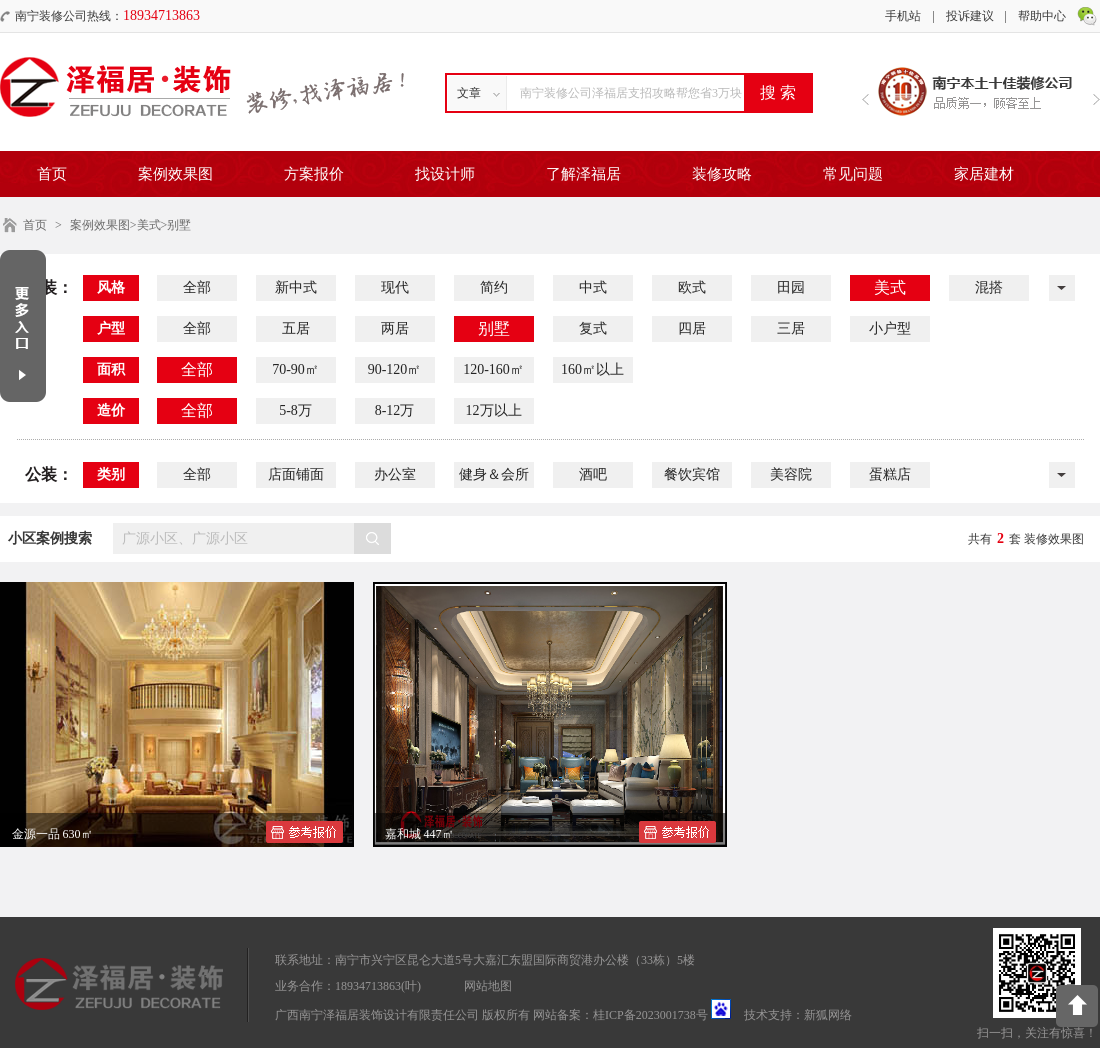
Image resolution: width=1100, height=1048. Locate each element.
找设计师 (445, 174)
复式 (593, 328)
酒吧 (593, 474)
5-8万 (295, 410)
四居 (692, 328)
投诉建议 (970, 16)
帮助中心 (1042, 16)
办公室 (395, 474)
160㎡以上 (592, 369)
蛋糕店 (890, 474)
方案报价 (314, 174)
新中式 (296, 287)
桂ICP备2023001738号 (650, 1015)
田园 (791, 287)
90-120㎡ (395, 369)
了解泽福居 (583, 174)
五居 (296, 328)
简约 (494, 287)
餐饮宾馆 (692, 474)
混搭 (989, 287)
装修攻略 (722, 174)
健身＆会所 (494, 474)
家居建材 (984, 174)
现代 (395, 287)
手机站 (903, 16)
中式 (593, 287)
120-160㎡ (493, 369)
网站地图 (488, 986)
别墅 (494, 328)
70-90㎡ (295, 369)
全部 (197, 287)
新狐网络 (828, 1015)
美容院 (791, 474)
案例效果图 (175, 174)
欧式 (692, 287)
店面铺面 (296, 474)
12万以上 (494, 410)
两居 (395, 328)
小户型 (890, 328)
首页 (52, 174)
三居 (791, 328)
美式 (890, 287)
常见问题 (853, 174)
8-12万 (395, 410)
